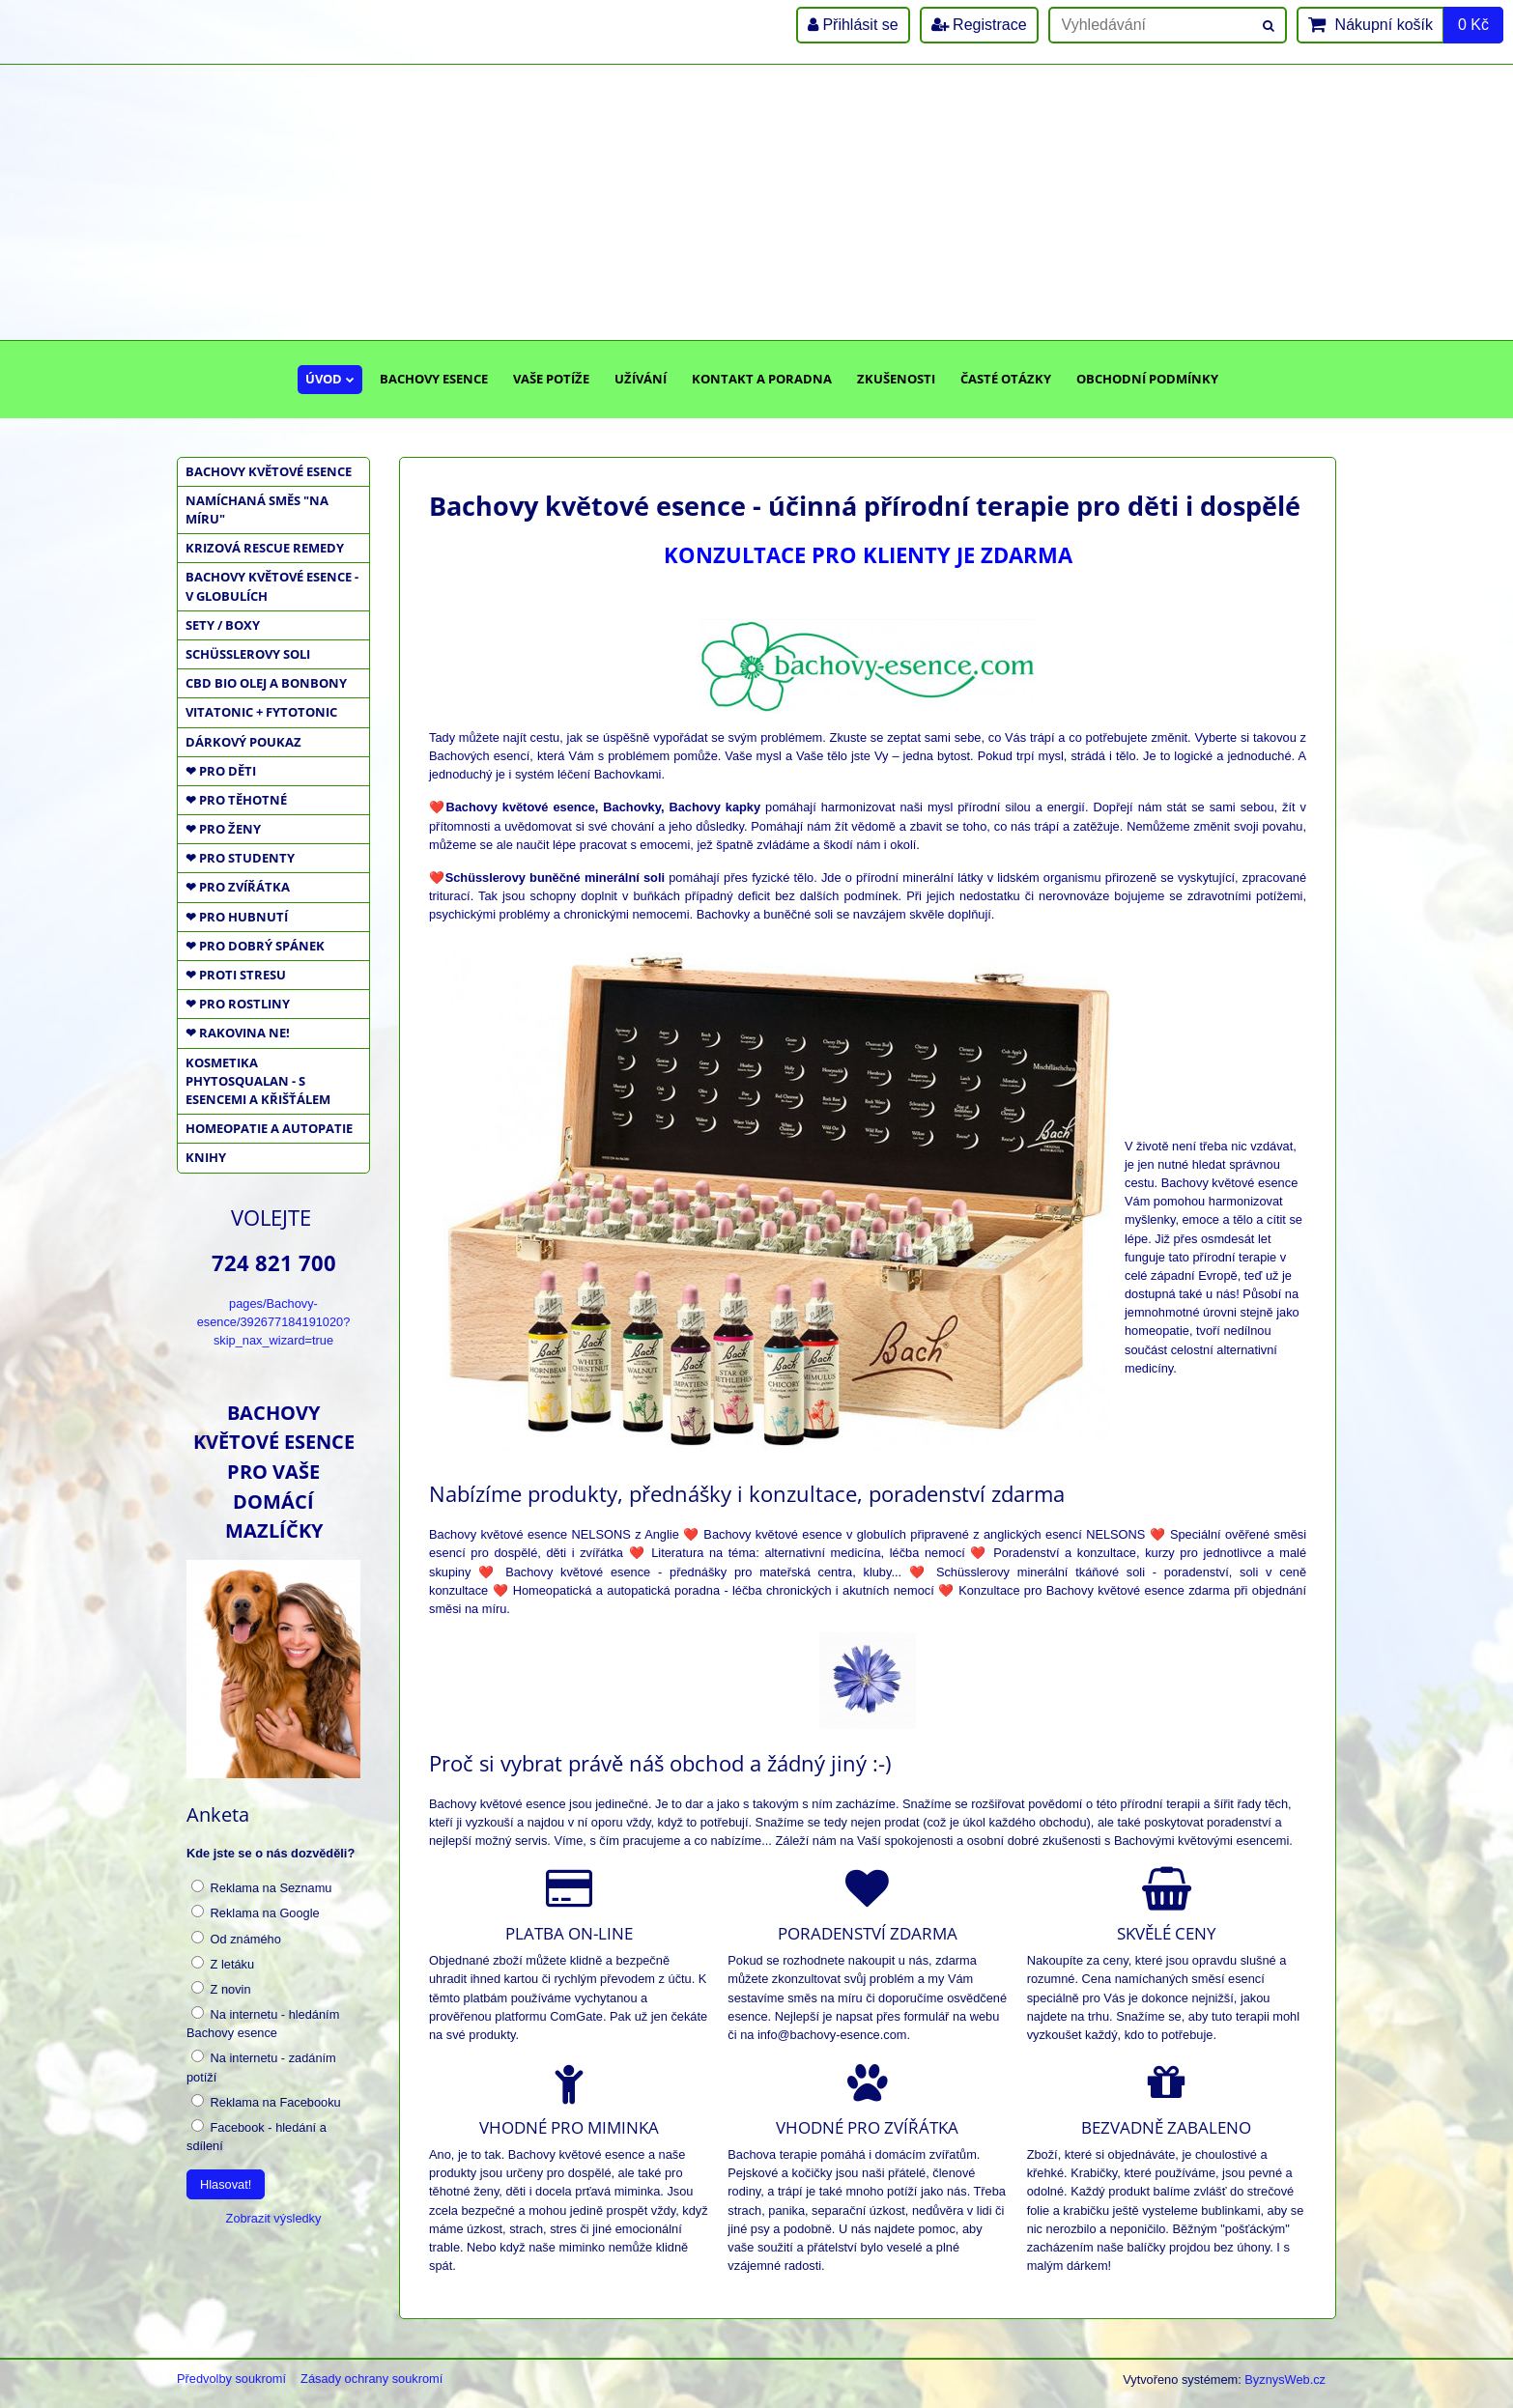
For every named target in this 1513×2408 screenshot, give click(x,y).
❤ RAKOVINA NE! (238, 1032)
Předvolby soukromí (231, 2378)
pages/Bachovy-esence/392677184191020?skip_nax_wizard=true (274, 1321)
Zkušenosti (896, 378)
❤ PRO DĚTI (221, 770)
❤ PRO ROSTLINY (238, 1003)
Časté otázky (1005, 378)
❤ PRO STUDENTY (240, 857)
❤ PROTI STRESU (236, 974)
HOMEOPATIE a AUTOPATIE (269, 1128)
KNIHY (206, 1157)
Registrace (979, 24)
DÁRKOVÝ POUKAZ (243, 742)
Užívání (640, 378)
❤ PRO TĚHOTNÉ (236, 799)
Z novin (221, 1989)
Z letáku (222, 1963)
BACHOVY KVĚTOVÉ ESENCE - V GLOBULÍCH (272, 586)
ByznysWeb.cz (1285, 2379)
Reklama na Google (255, 1912)
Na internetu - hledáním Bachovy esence (262, 2023)
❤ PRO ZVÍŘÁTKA (238, 886)
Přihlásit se (853, 24)
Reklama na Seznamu (261, 1887)
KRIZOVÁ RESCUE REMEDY (265, 547)
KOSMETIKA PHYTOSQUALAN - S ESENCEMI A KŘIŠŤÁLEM (258, 1081)
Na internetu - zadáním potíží (261, 2066)
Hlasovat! (225, 2184)
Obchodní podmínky (1147, 378)
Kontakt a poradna (762, 378)
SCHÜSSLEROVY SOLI (248, 654)
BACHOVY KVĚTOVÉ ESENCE (269, 471)
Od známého (236, 1938)
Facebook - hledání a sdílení (256, 2136)
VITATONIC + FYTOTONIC (261, 712)
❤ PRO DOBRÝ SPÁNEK (255, 945)
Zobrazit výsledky (274, 2218)
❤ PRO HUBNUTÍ (237, 916)
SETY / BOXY (223, 625)
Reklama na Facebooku (266, 2102)
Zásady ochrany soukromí (371, 2378)
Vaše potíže (551, 378)
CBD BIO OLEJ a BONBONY (266, 683)
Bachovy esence (434, 378)
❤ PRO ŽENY (223, 828)
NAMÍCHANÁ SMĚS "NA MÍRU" (257, 509)
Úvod (330, 378)
